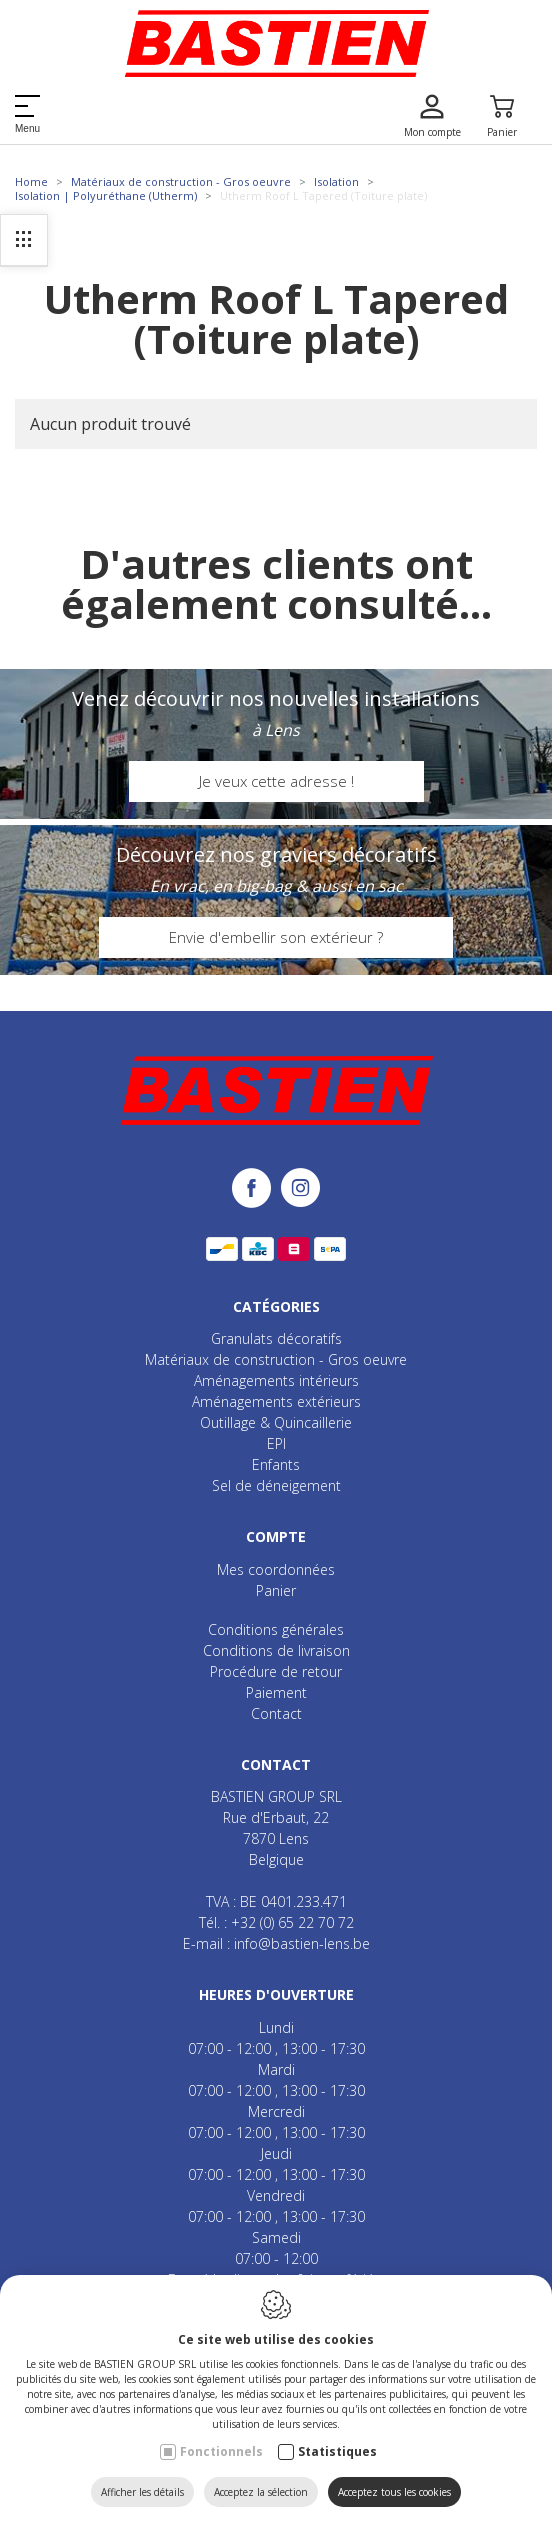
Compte (276, 1536)
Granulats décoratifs (276, 1338)
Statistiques (337, 2451)
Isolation (336, 181)
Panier (276, 1590)
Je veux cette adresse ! (276, 781)
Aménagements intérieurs (276, 1380)
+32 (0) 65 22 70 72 (292, 1922)
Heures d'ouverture (276, 1994)
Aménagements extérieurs (276, 1401)
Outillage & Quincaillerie (276, 1422)
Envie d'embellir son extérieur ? (276, 937)
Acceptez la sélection (261, 2492)
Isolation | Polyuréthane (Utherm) (106, 195)
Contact (276, 1713)
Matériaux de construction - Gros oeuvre (181, 181)
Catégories (276, 1306)
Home (31, 181)
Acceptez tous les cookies (394, 2492)
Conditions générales (276, 1629)
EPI (276, 1443)
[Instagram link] (300, 1189)
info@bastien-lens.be (302, 1943)
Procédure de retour (276, 1671)
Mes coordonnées (276, 1569)
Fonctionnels (221, 2451)
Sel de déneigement (276, 1485)
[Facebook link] (256, 1189)
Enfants (276, 1464)
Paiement (276, 1692)
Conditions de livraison (276, 1650)
